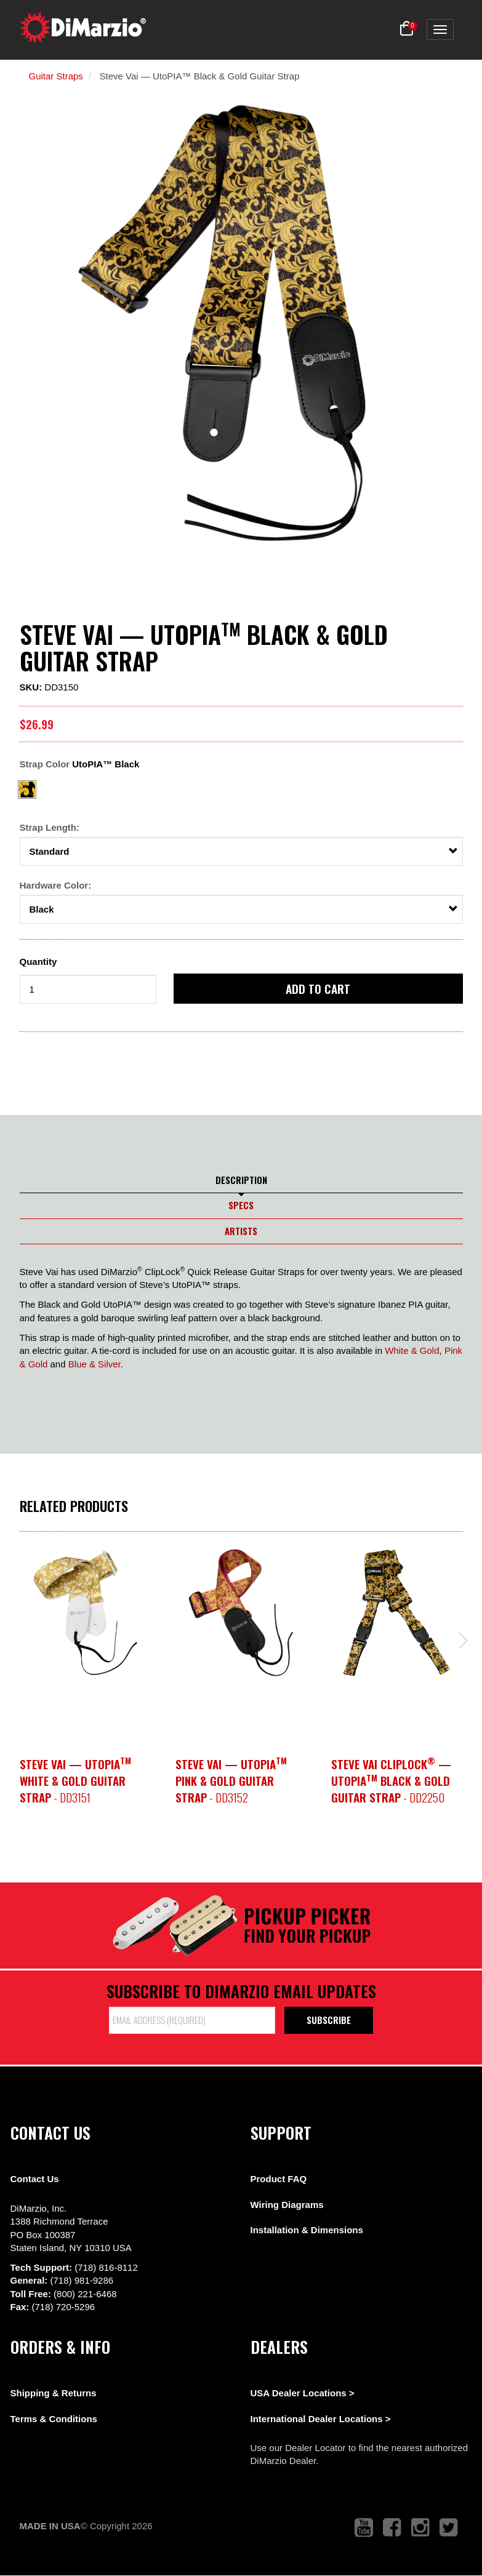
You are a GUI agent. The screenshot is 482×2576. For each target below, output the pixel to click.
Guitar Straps (56, 76)
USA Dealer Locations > (303, 2393)
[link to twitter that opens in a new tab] (449, 2527)
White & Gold (412, 1350)
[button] (407, 29)
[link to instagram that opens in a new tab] (420, 2527)
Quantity (38, 961)
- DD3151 (75, 1781)
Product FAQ (279, 2179)
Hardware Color (54, 885)
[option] (85, 1612)
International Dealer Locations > (321, 2419)
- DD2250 (391, 1781)
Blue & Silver (94, 1364)
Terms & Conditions (53, 2419)
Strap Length (48, 827)
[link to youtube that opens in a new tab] (364, 2527)
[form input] (88, 989)
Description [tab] (241, 1179)
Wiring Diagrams (287, 2204)
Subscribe (329, 2019)
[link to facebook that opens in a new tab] (392, 2527)
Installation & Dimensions (307, 2230)
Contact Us (34, 2179)
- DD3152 (231, 1781)
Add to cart (318, 988)
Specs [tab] (241, 1205)
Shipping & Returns (53, 2393)
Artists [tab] (241, 1231)
